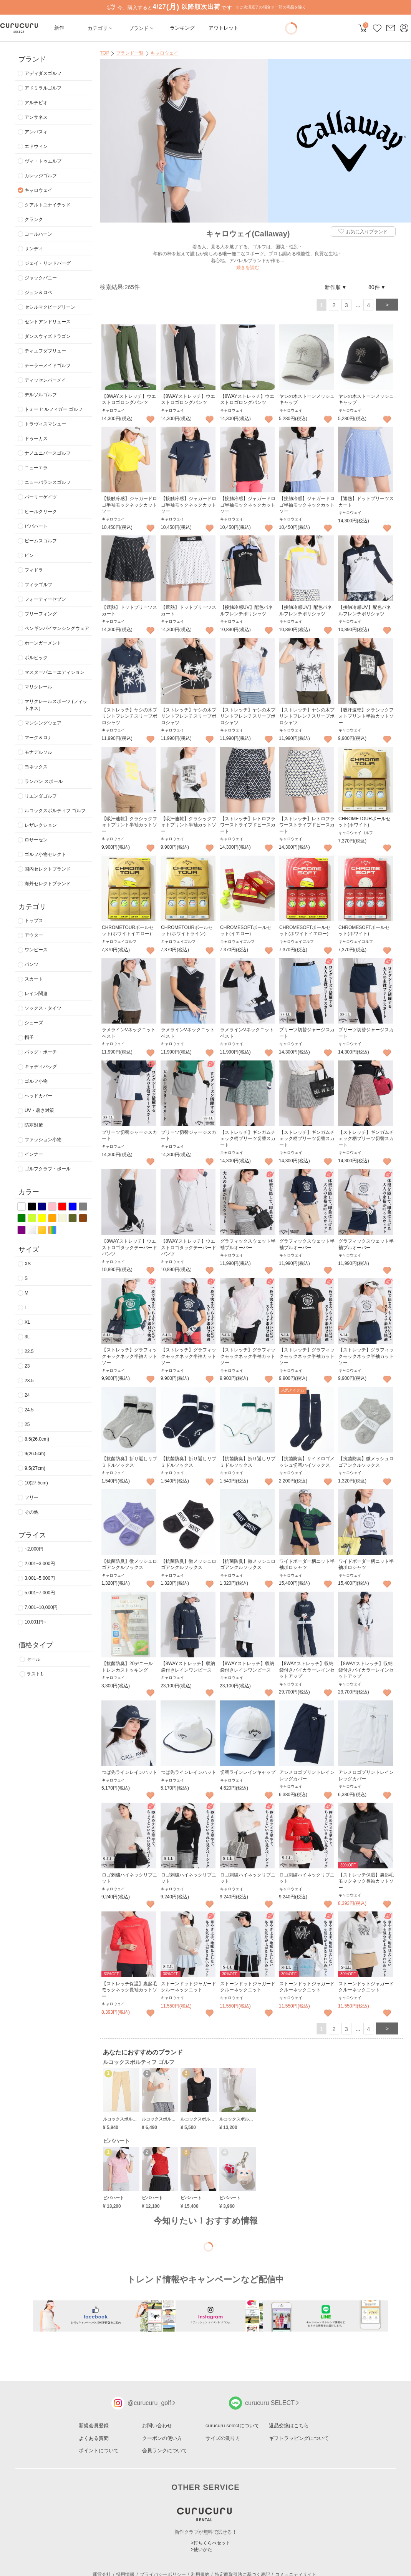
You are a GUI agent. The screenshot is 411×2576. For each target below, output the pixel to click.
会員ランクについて (164, 2450)
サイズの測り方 (223, 2438)
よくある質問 (94, 2438)
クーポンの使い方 (162, 2438)
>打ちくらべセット (210, 2543)
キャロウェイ (164, 53)
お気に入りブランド (362, 231)
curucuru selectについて (232, 2425)
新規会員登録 (94, 2425)
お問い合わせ (157, 2425)
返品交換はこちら (289, 2425)
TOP (104, 53)
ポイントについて (99, 2450)
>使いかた (201, 2549)
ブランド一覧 (130, 53)
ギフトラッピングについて (299, 2438)
